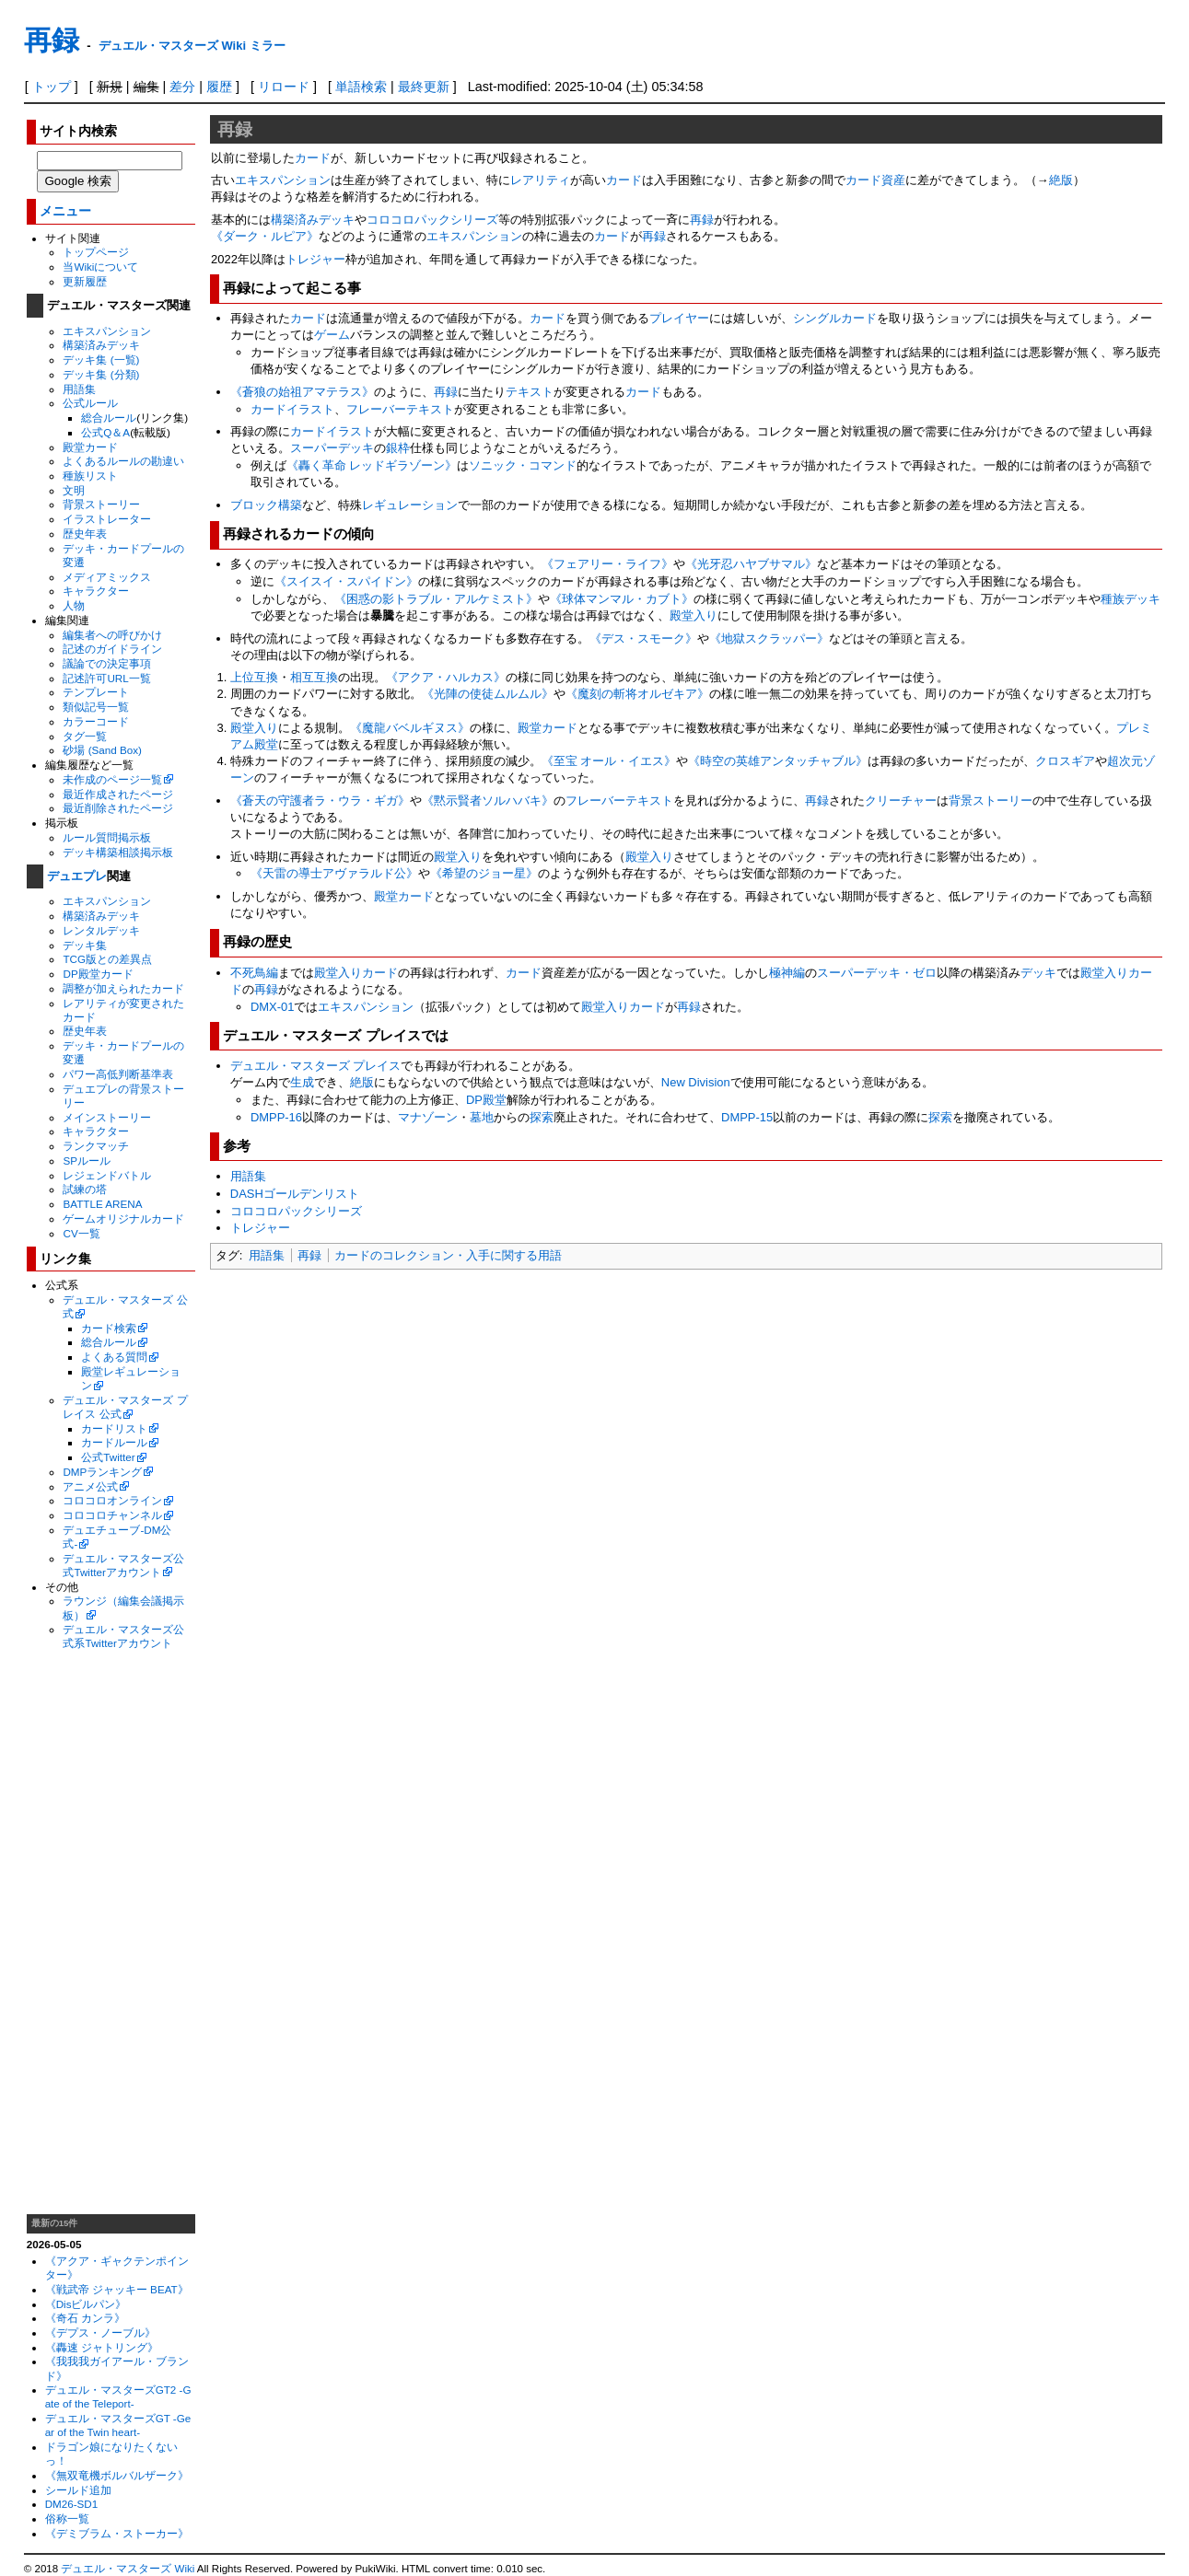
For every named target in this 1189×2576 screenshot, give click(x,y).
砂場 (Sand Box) (102, 750)
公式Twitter (107, 1457)
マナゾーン (428, 1117)
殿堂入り (693, 615)
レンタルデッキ (101, 930)
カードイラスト (292, 409)
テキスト (530, 392)
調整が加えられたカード (123, 988)
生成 (302, 1082)
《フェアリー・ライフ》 (607, 564)
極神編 (787, 973)
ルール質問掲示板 (107, 837)
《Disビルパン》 (86, 2304)
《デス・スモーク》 (643, 638)
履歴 (219, 86)
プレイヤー (679, 318)
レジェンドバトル (107, 1175)
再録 (51, 40)
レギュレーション (410, 505)
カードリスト (114, 1428)
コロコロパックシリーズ (432, 219)
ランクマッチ (96, 1146)
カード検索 (108, 1328)
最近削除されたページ (118, 808)
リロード (283, 86)
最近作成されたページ (118, 794)
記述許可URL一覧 (106, 678)
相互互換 (314, 677)
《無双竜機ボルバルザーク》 (117, 2475)
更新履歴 (85, 281)
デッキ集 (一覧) (101, 360)
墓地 (482, 1117)
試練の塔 (85, 1189)
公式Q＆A (105, 432)
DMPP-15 (747, 1117)
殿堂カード (90, 447)
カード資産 (875, 180)
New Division (695, 1082)
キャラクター (96, 591)
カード (313, 158)
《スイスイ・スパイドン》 (346, 581)
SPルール (87, 1160)
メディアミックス (107, 577)
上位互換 (254, 677)
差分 (182, 86)
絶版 (1061, 180)
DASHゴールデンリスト (294, 1194)
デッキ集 (85, 945)
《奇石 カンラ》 (85, 2318)
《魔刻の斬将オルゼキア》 (637, 694)
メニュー (65, 211)
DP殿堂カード (98, 974)
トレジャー (315, 259)
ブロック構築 (266, 505)
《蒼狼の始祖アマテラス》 (302, 392)
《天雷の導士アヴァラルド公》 (334, 873)
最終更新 (423, 86)
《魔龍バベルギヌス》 (410, 728)
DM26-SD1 (72, 2504)
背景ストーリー (101, 504)
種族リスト (90, 476)
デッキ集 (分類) (101, 374)
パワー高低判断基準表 (118, 1074)
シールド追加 (78, 2490)
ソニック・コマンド (523, 465)
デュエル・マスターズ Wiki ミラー (192, 45)
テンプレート (96, 692)
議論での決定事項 (107, 663)
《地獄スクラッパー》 (769, 638)
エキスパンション (107, 331)
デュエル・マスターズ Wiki (127, 2568)
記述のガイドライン (112, 649)
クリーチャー (901, 800)
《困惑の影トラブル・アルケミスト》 (436, 599)
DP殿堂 (486, 1100)
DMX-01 (273, 1007)
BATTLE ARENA (102, 1204)
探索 (542, 1117)
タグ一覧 (85, 736)
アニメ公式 (90, 1486)
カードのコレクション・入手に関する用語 (448, 1255)
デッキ (1038, 973)
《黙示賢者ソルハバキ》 (488, 800)
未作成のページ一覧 (112, 779)
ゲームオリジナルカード (123, 1218)
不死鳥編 (254, 973)
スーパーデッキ (332, 448)
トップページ (96, 252)
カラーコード (96, 721)
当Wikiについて (100, 267)
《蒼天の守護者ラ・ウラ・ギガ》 (320, 800)
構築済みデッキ (101, 345)
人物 (74, 605)
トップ (51, 86)
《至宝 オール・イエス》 (609, 761)
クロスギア (1065, 761)
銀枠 (398, 448)
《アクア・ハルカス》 (446, 677)
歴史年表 (85, 534)
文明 (74, 490)
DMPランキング (102, 1472)
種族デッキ (1130, 599)
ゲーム (332, 335)
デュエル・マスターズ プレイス (316, 1066)
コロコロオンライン (112, 1500)
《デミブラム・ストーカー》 (117, 2533)
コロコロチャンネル (112, 1515)
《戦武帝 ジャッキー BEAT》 (117, 2289)
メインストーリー (107, 1117)
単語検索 (361, 86)
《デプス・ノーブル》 (100, 2332)
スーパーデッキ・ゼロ (877, 973)
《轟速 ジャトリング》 (101, 2347)
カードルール (114, 1442)
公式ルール (90, 403)
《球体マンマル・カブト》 (622, 599)
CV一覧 (81, 1233)
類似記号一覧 (96, 707)
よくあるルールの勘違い (123, 461)
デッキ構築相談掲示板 (118, 852)
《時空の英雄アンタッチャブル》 (778, 761)
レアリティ (540, 180)
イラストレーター (107, 519)
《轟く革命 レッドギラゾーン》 (372, 465)
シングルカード (835, 318)
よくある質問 (114, 1357)
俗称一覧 (67, 2518)
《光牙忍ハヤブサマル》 (751, 564)
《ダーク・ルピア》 (265, 236)
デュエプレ (77, 876)
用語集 (79, 389)
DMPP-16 (276, 1117)
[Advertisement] (110, 1931)
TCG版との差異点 (107, 959)
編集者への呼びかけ (112, 635)
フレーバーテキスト (400, 409)
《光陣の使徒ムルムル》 (488, 694)
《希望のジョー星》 (484, 873)
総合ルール (108, 418)
